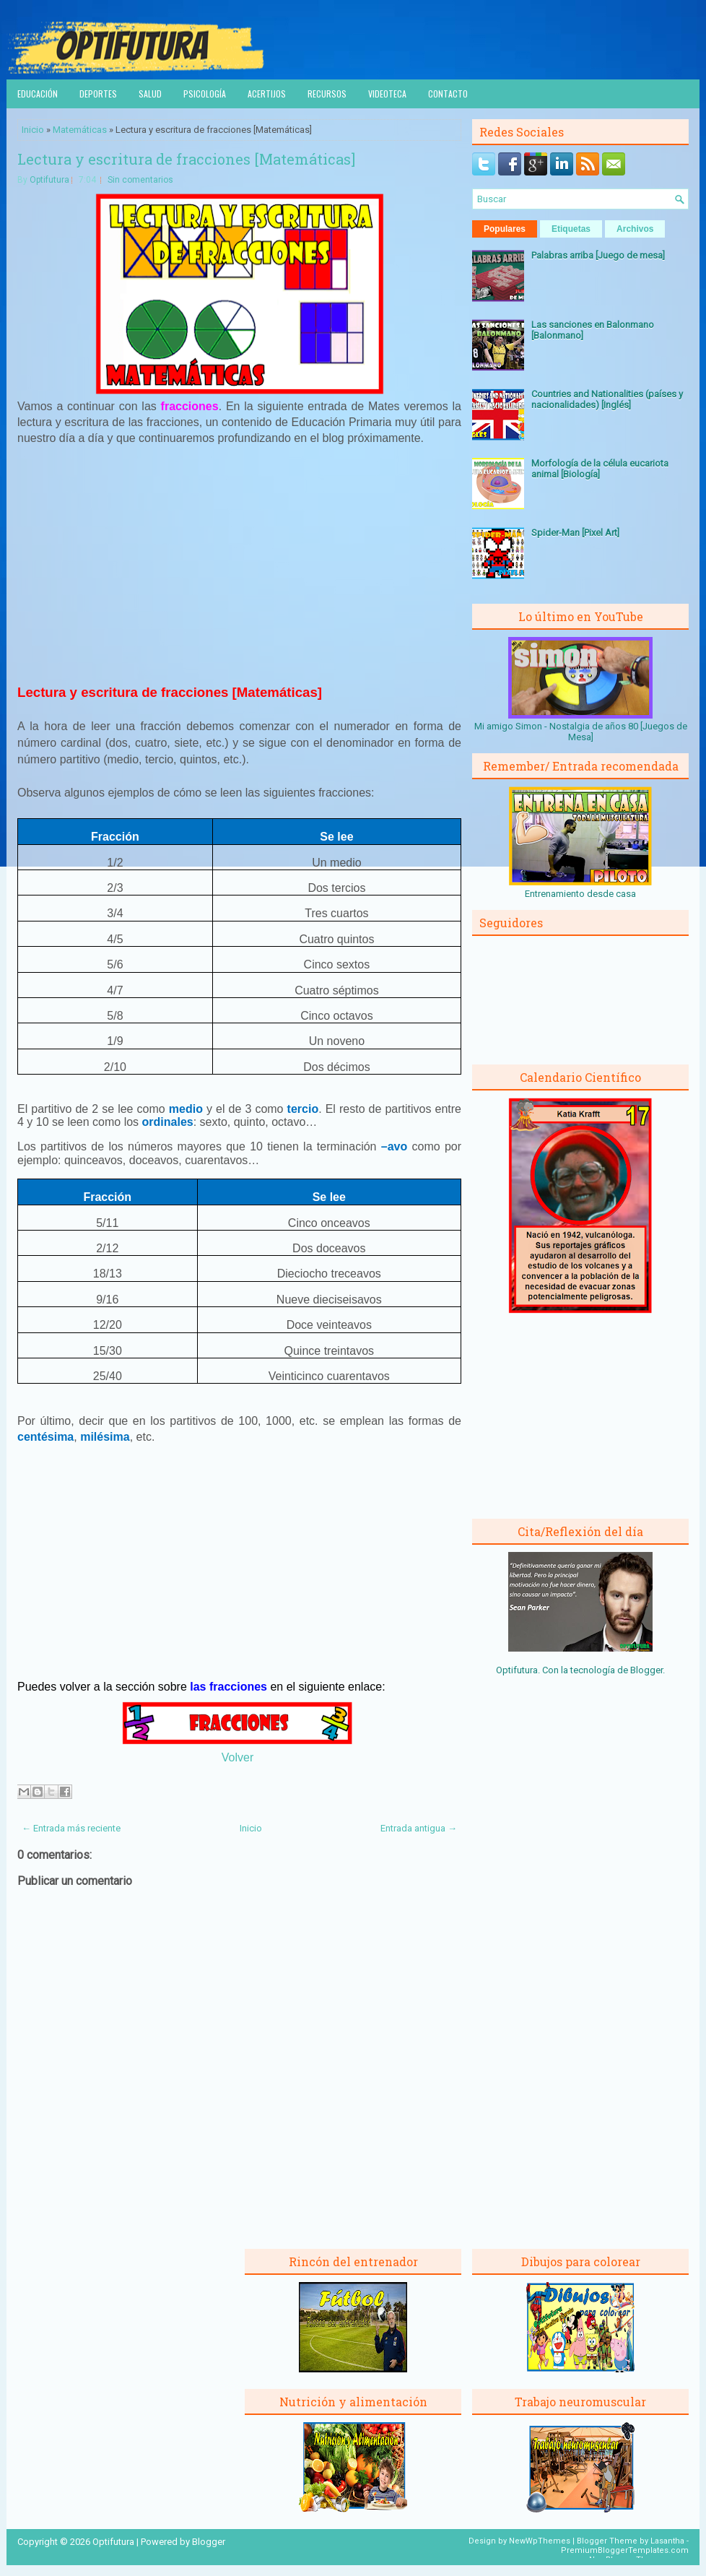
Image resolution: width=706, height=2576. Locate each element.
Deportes (98, 93)
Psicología (204, 93)
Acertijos (267, 93)
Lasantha (667, 2541)
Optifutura (49, 180)
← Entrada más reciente (71, 1828)
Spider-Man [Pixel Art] (575, 532)
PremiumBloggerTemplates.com (625, 2550)
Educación (37, 93)
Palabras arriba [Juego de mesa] (598, 255)
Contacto (448, 93)
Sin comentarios (140, 180)
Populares (505, 229)
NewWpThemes (539, 2541)
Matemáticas (80, 129)
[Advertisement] (239, 564)
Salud (150, 93)
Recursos (327, 93)
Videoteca (387, 93)
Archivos (634, 229)
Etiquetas (571, 229)
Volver (237, 1757)
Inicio (33, 129)
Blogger (646, 1670)
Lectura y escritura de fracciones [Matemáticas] (186, 159)
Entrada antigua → (418, 1828)
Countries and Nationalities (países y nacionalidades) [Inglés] (607, 399)
